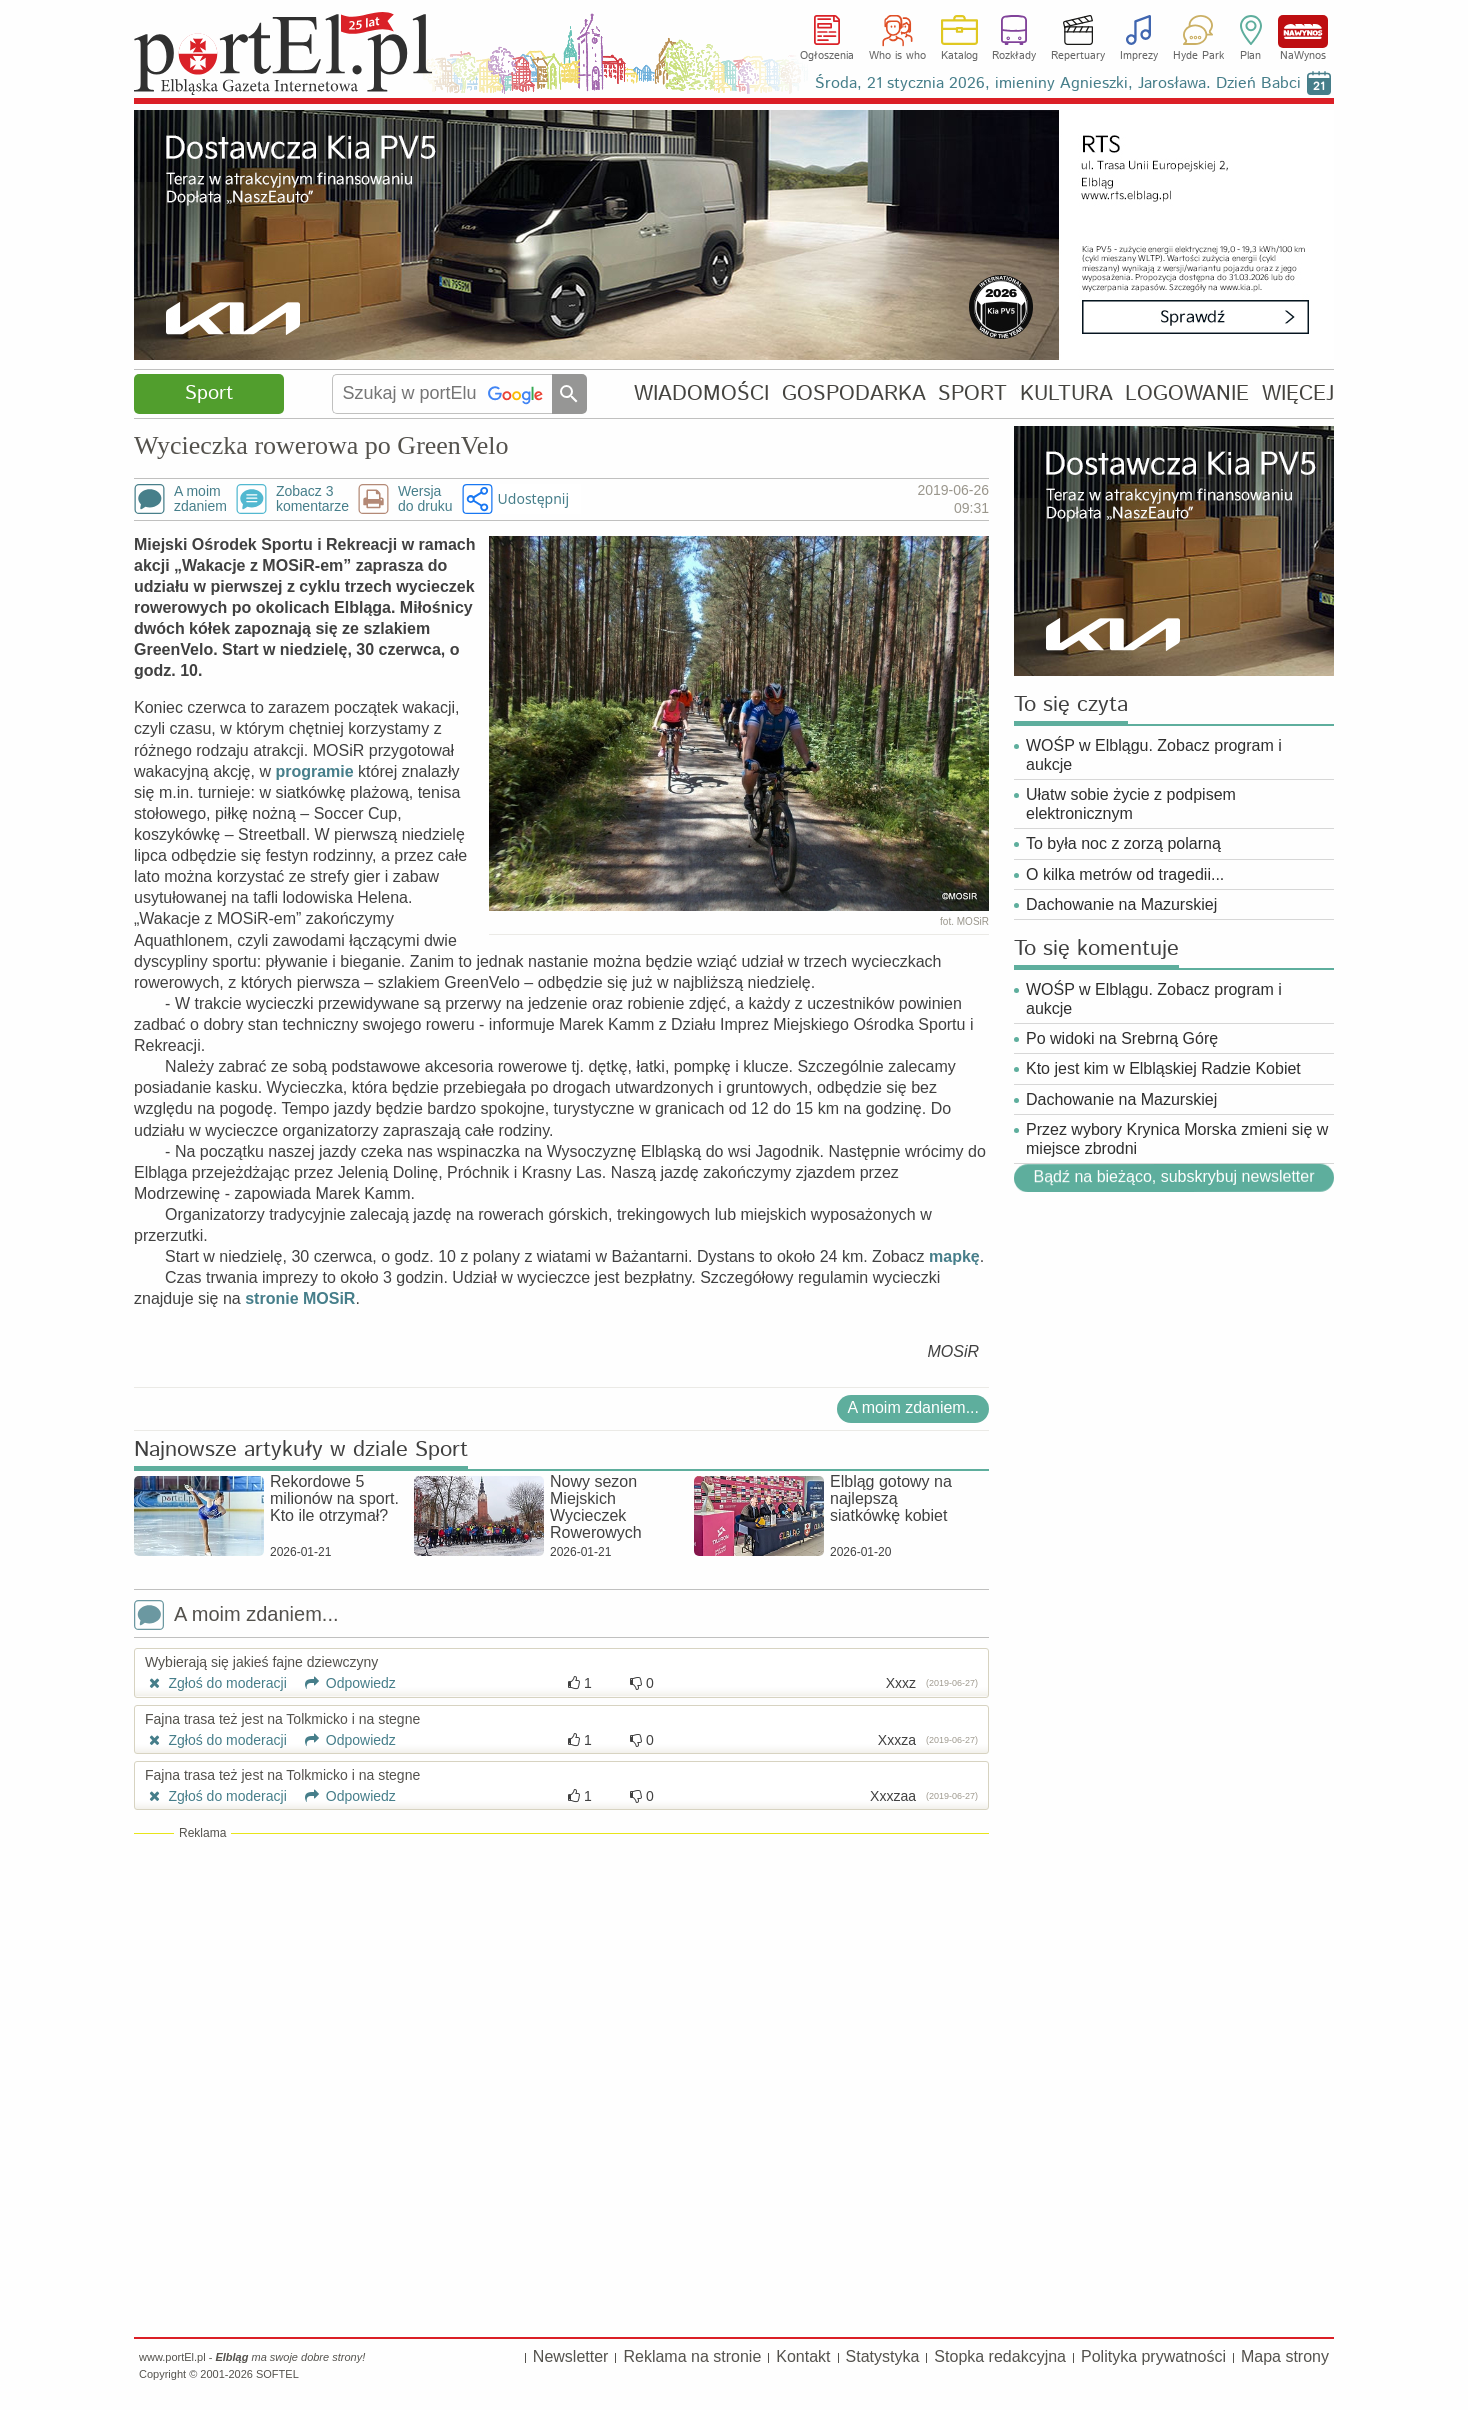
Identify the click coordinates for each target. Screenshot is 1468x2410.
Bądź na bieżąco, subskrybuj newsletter (1173, 1176)
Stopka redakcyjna (1000, 2356)
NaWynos (1303, 31)
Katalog (959, 56)
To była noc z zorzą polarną (1123, 843)
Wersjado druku (425, 499)
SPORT (972, 393)
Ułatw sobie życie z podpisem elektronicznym (1131, 804)
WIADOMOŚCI (701, 393)
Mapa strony (1285, 2356)
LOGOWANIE (1187, 393)
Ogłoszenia (827, 56)
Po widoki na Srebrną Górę (1122, 1038)
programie (314, 771)
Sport (209, 393)
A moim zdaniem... (913, 1407)
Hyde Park (1198, 56)
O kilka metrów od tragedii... (1125, 874)
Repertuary (1078, 56)
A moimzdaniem (200, 499)
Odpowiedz (343, 1683)
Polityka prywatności (1153, 2356)
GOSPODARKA (854, 393)
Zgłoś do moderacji (216, 1683)
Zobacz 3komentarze (312, 499)
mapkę (954, 1256)
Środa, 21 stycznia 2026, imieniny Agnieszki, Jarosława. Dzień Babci (1058, 83)
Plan (1250, 56)
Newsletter (571, 2356)
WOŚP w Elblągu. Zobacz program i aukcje (1154, 755)
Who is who (897, 56)
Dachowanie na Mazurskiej (1121, 904)
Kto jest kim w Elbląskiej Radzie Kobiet (1163, 1068)
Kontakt (803, 2356)
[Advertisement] (561, 1987)
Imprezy (1139, 56)
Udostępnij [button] (533, 498)
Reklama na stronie (692, 2356)
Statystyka (883, 2356)
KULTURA (1066, 393)
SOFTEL (277, 2374)
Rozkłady (1014, 56)
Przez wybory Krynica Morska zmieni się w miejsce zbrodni (1177, 1139)
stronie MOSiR (300, 1298)
